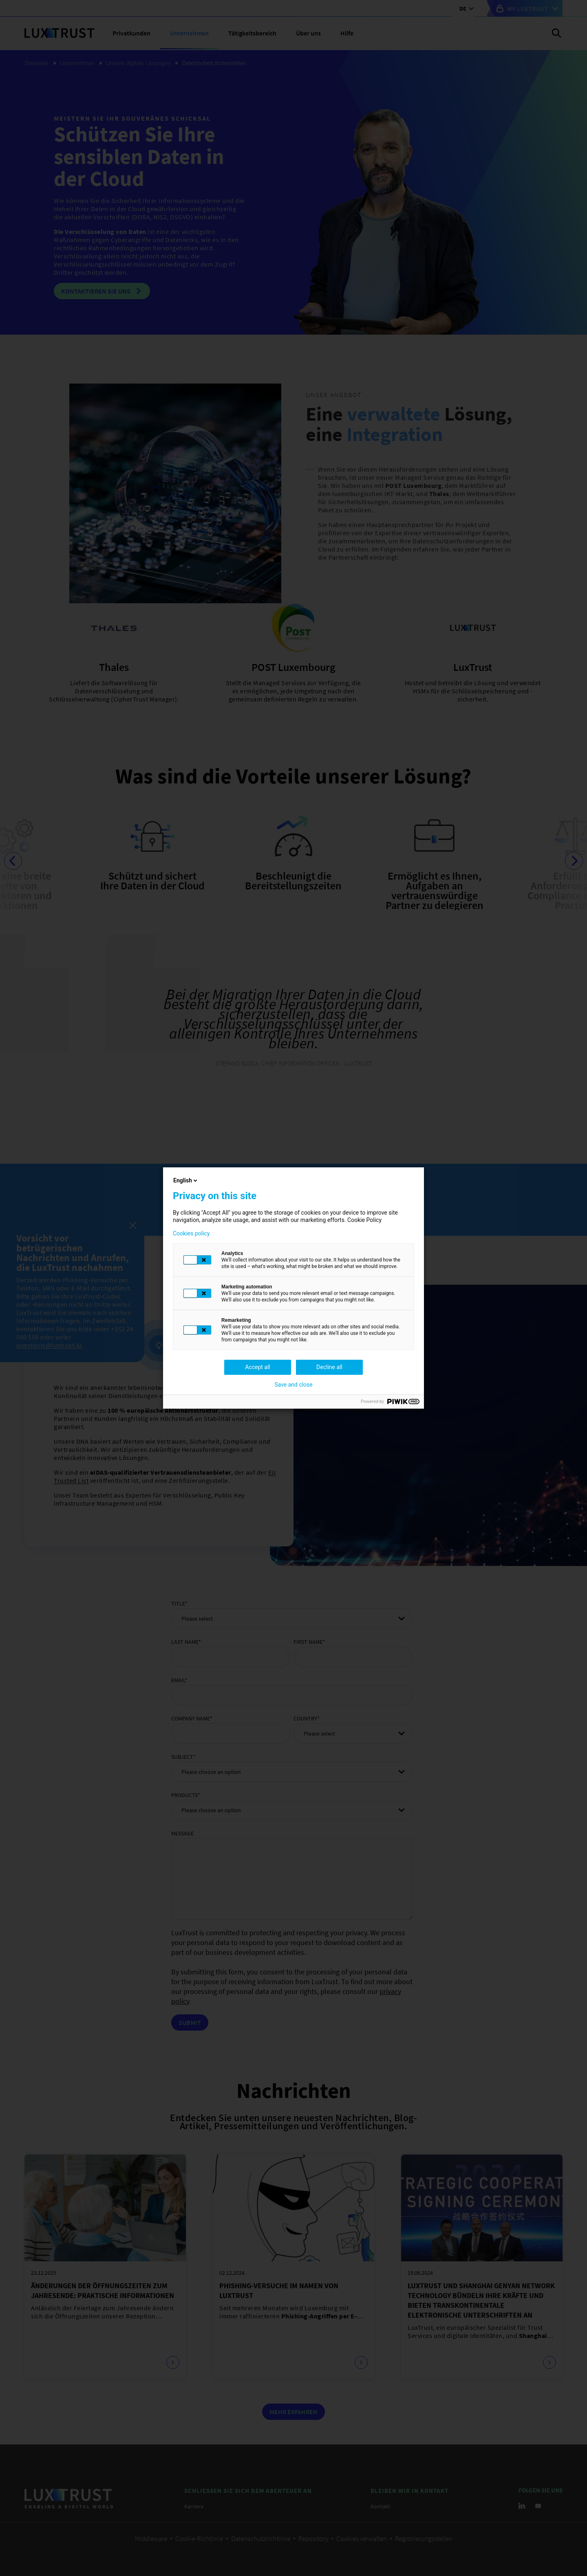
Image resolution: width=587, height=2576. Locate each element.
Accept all (257, 1367)
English (186, 1180)
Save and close (293, 1384)
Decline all (329, 1367)
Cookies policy (191, 1233)
